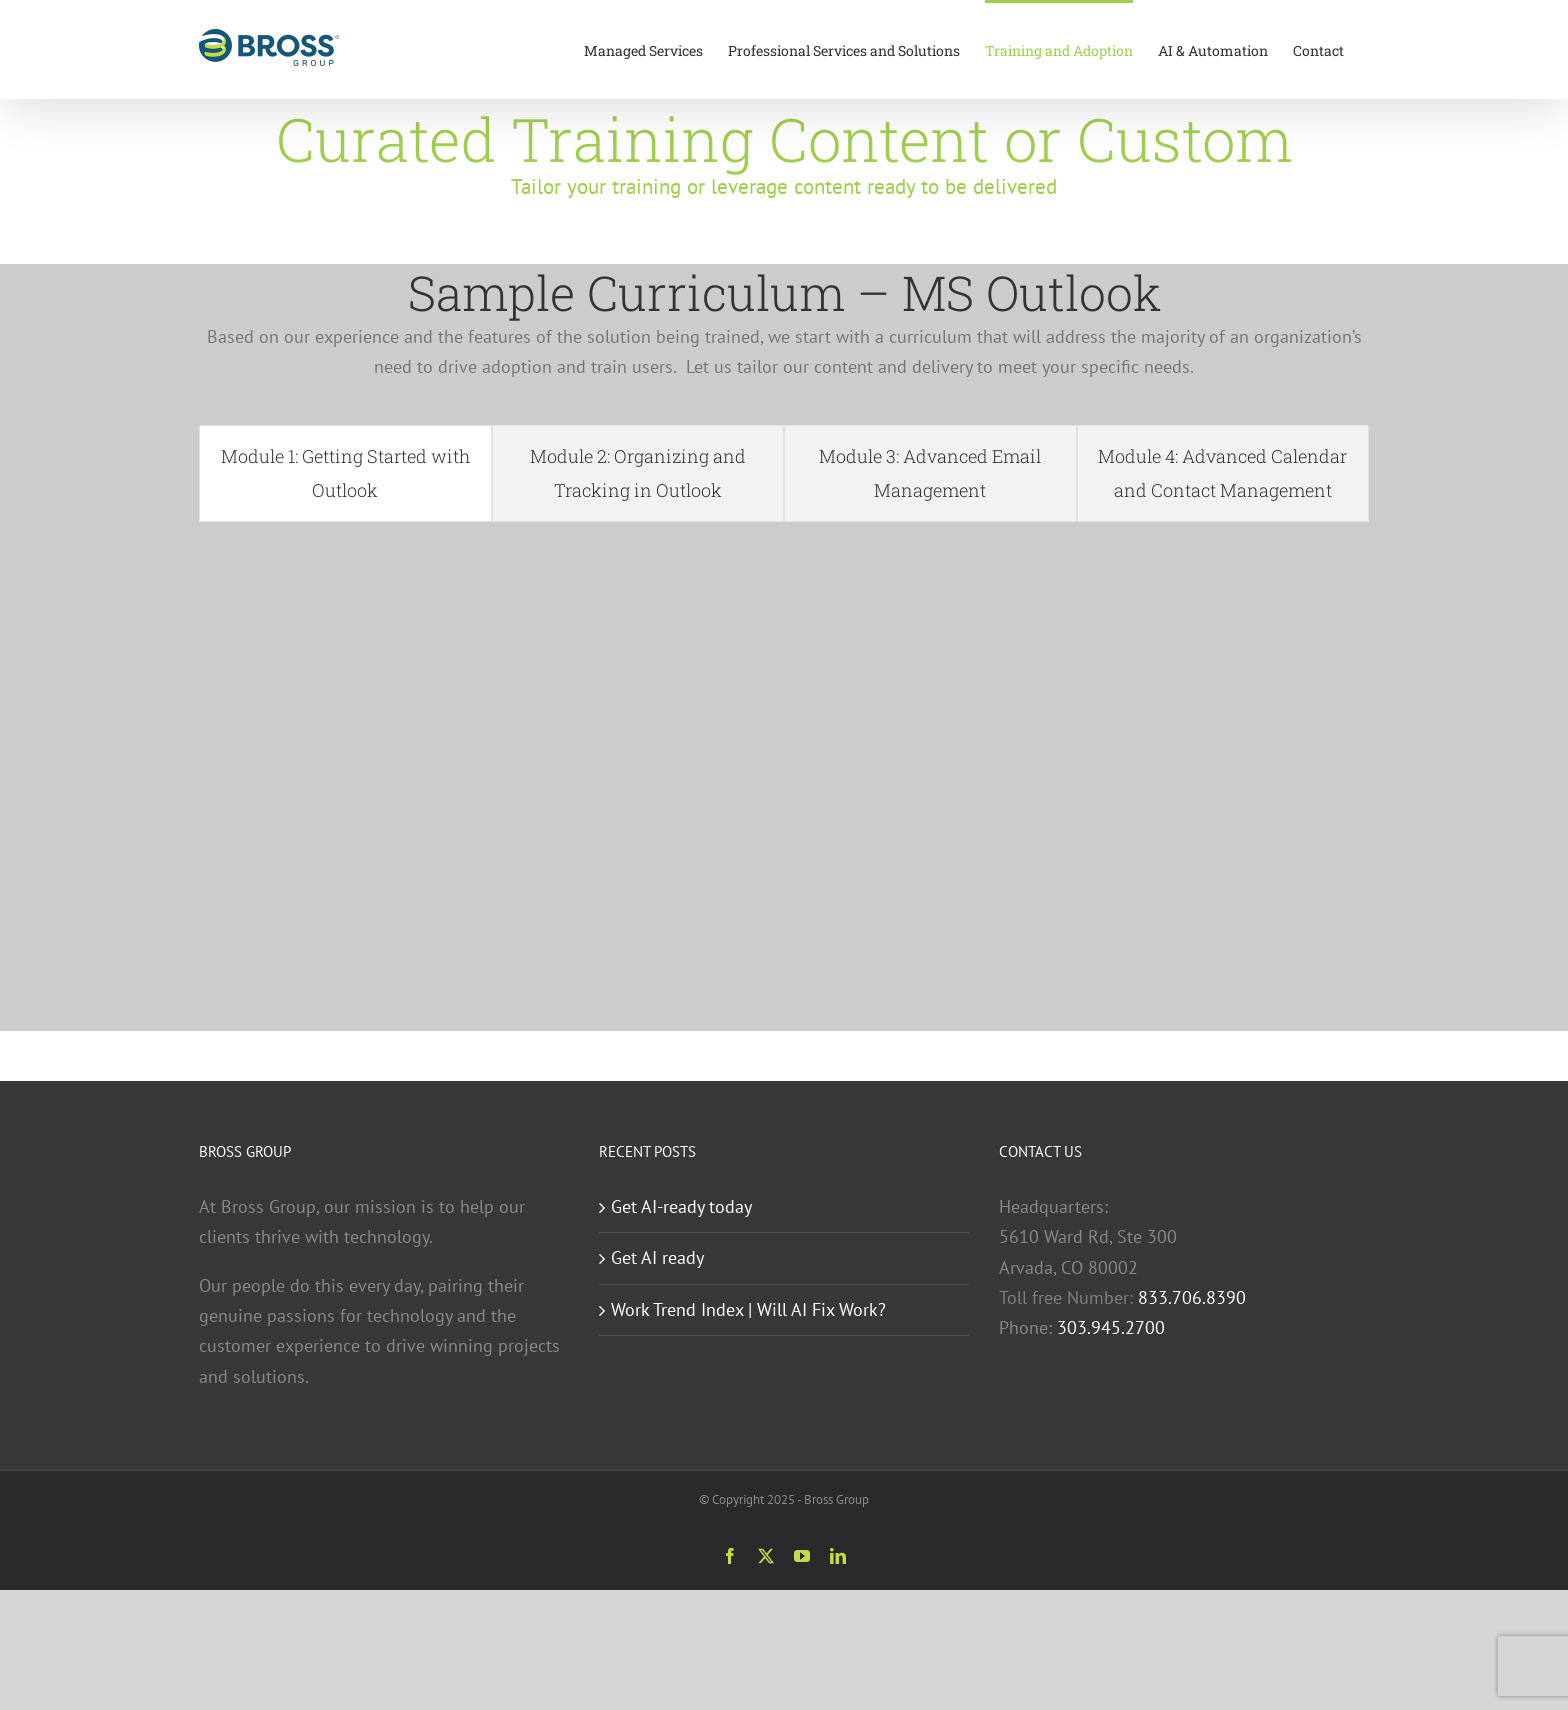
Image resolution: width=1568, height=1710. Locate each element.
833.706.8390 (1192, 1297)
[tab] (345, 473)
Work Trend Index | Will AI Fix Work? (748, 1309)
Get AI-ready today (681, 1206)
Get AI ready (657, 1257)
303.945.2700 (1111, 1327)
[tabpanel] (784, 771)
